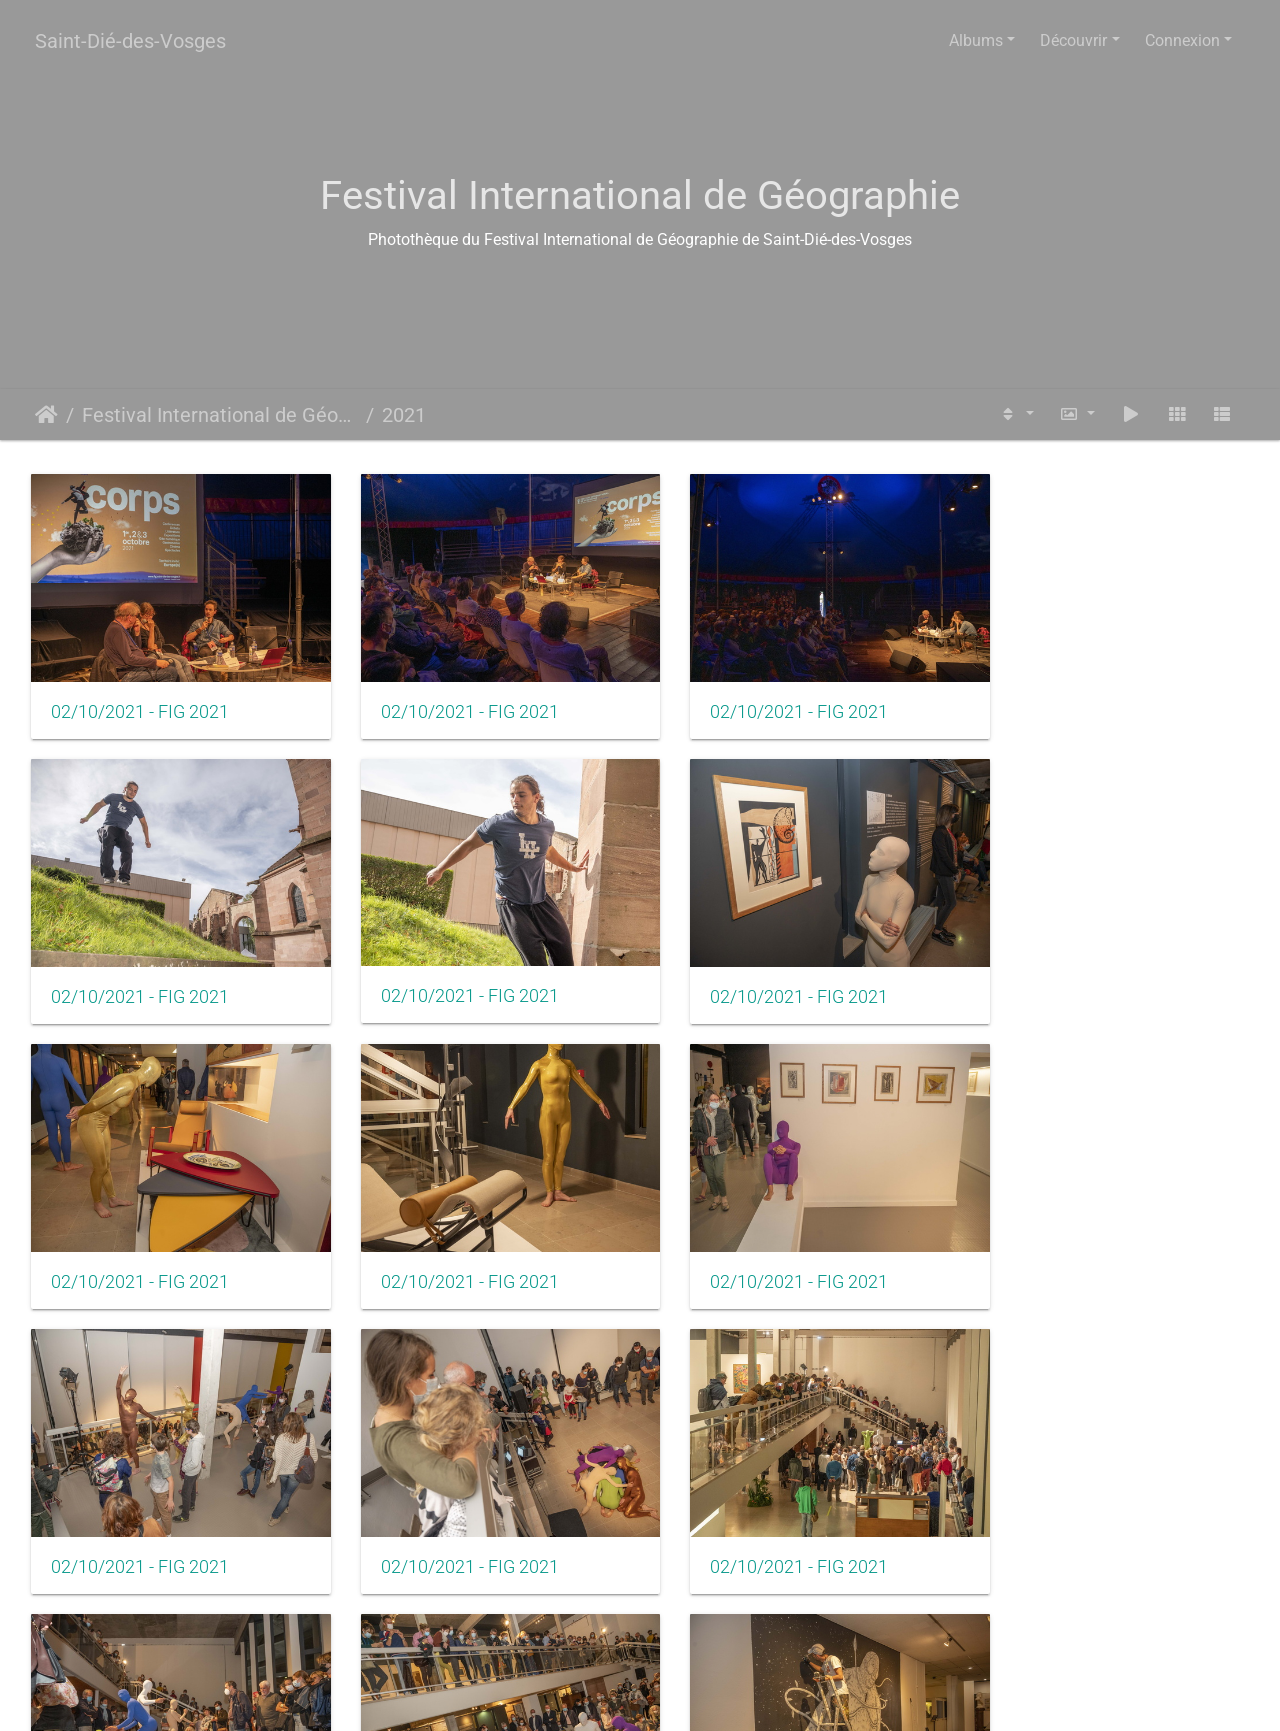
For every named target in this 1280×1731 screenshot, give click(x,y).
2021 (404, 415)
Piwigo (687, 1696)
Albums (976, 40)
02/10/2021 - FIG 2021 (140, 700)
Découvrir (1073, 40)
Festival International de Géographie (220, 415)
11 (789, 1620)
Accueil (46, 415)
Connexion (1182, 40)
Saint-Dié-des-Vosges (130, 41)
